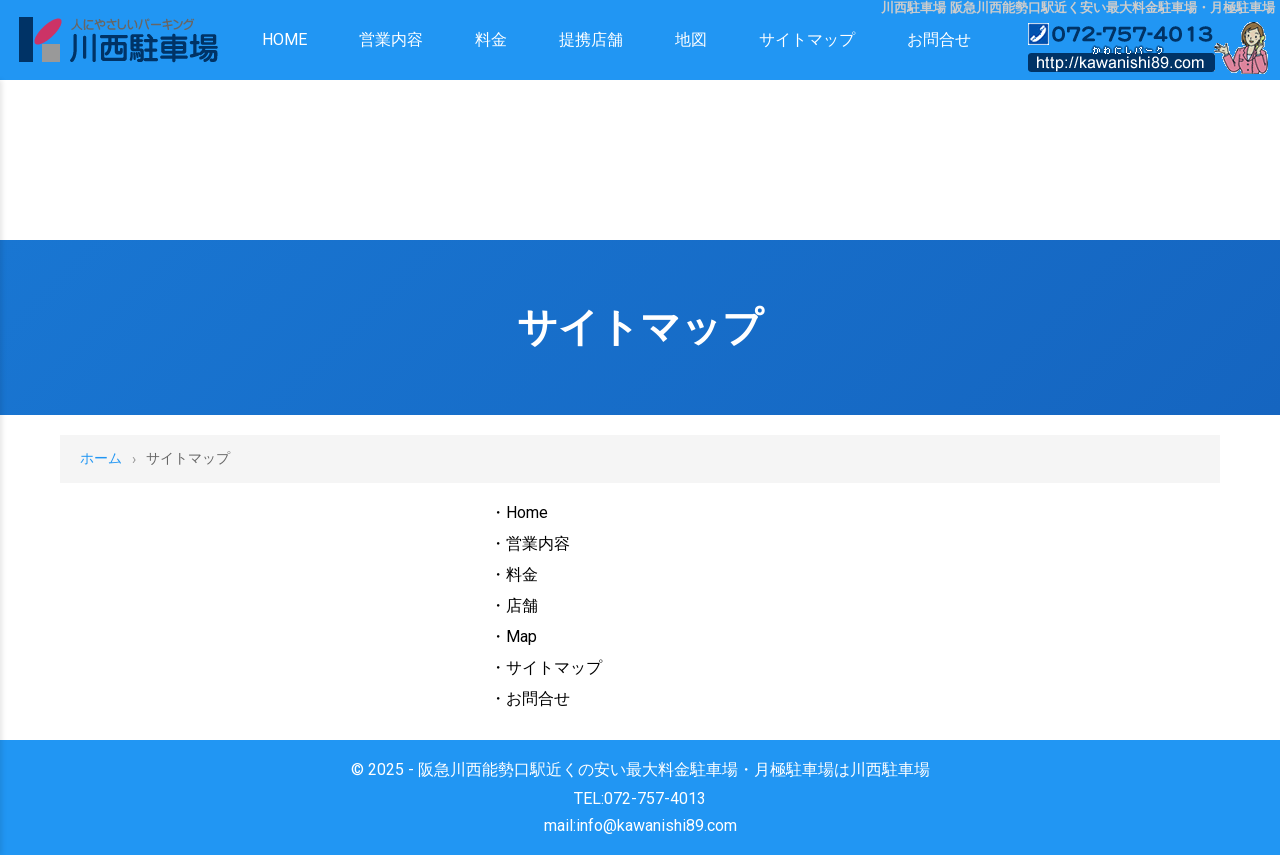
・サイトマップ (546, 667)
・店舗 (514, 605)
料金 (491, 39)
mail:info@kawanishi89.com (640, 825)
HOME (284, 39)
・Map (513, 636)
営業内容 (391, 39)
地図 (691, 39)
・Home (519, 512)
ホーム (101, 458)
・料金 (514, 574)
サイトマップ (807, 39)
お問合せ (939, 39)
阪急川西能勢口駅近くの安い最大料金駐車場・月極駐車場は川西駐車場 (674, 769)
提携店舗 (591, 39)
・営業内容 (530, 543)
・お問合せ (530, 698)
